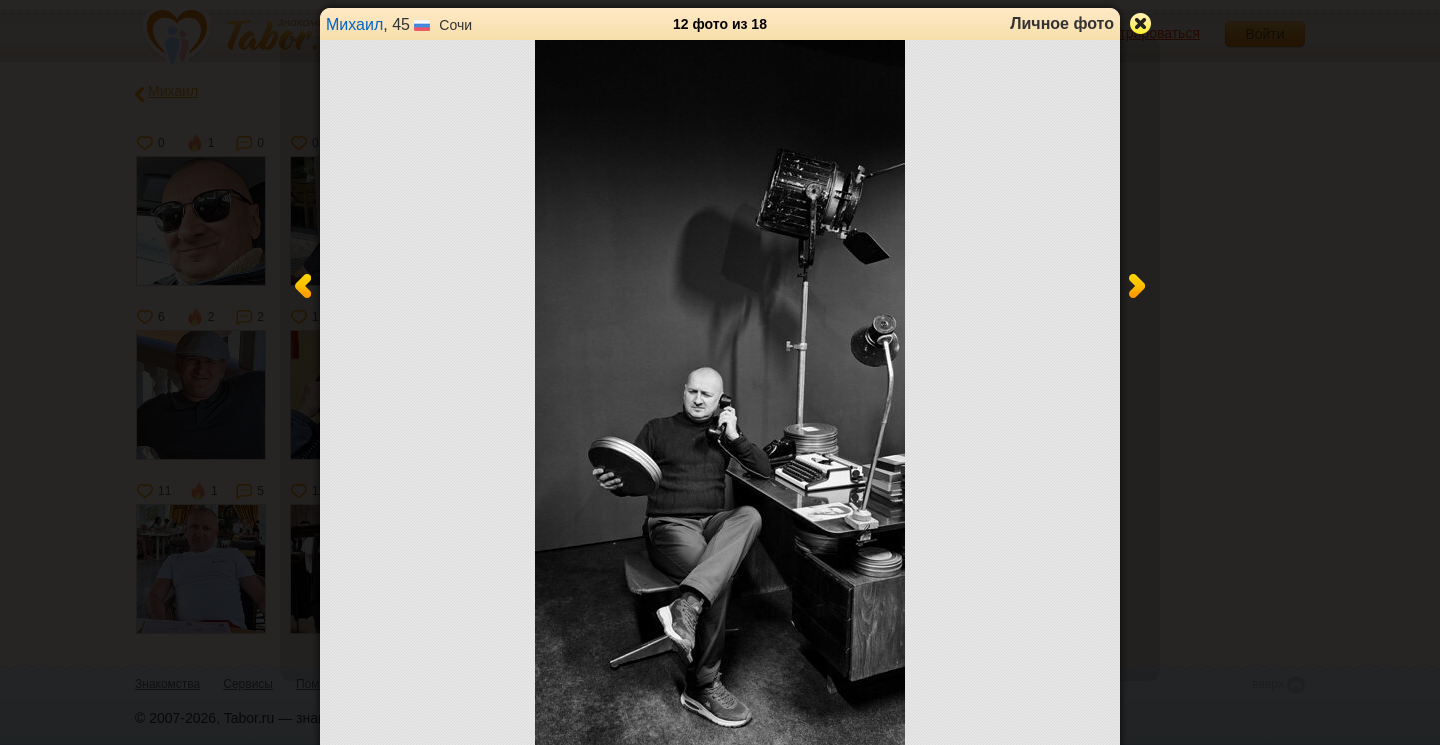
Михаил (354, 24)
